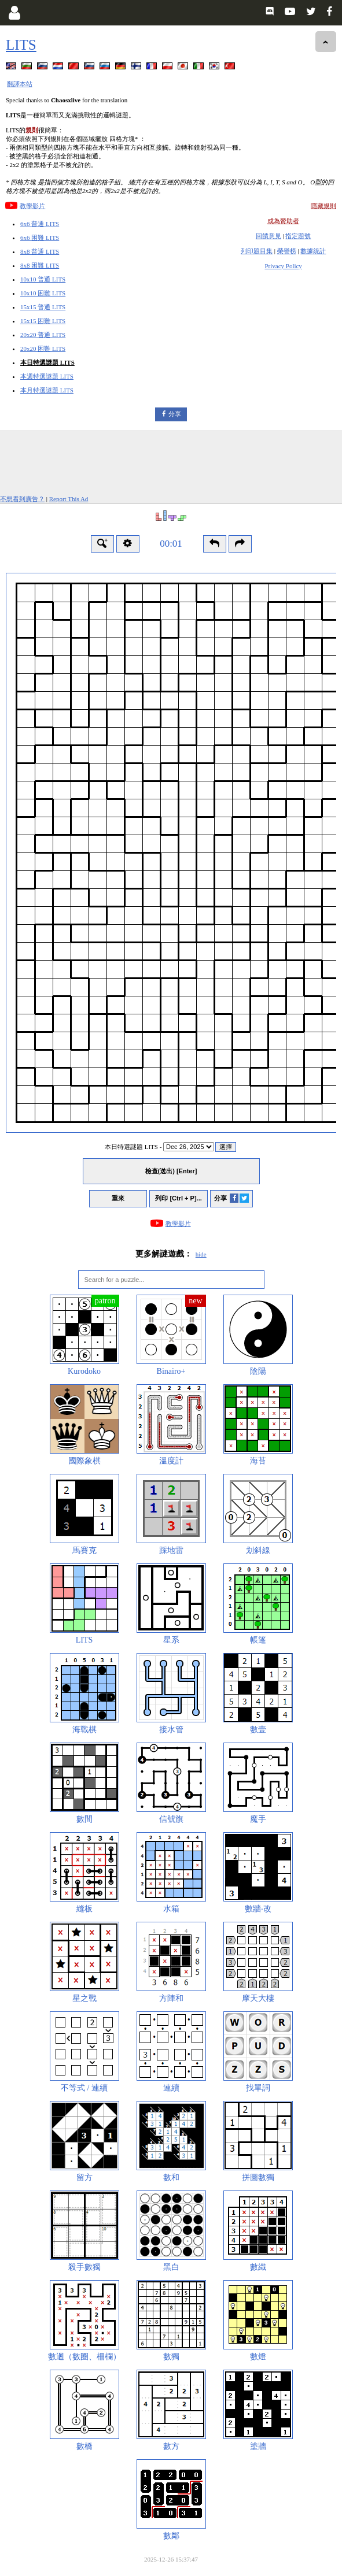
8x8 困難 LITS (39, 265)
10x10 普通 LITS (42, 279)
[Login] (14, 12)
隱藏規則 (323, 205)
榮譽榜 (286, 250)
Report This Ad (69, 498)
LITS (21, 45)
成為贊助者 (283, 220)
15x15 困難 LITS (42, 320)
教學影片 (32, 205)
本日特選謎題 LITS (47, 362)
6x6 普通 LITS (39, 223)
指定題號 (298, 235)
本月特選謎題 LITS (46, 390)
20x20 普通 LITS (42, 334)
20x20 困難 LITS (42, 348)
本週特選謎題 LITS (46, 376)
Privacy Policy (282, 265)
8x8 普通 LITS (39, 251)
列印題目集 (257, 250)
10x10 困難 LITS (42, 293)
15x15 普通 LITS (42, 306)
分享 (174, 413)
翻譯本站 (19, 83)
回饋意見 (268, 235)
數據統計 (313, 250)
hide (201, 1254)
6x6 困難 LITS (39, 237)
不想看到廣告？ (22, 498)
